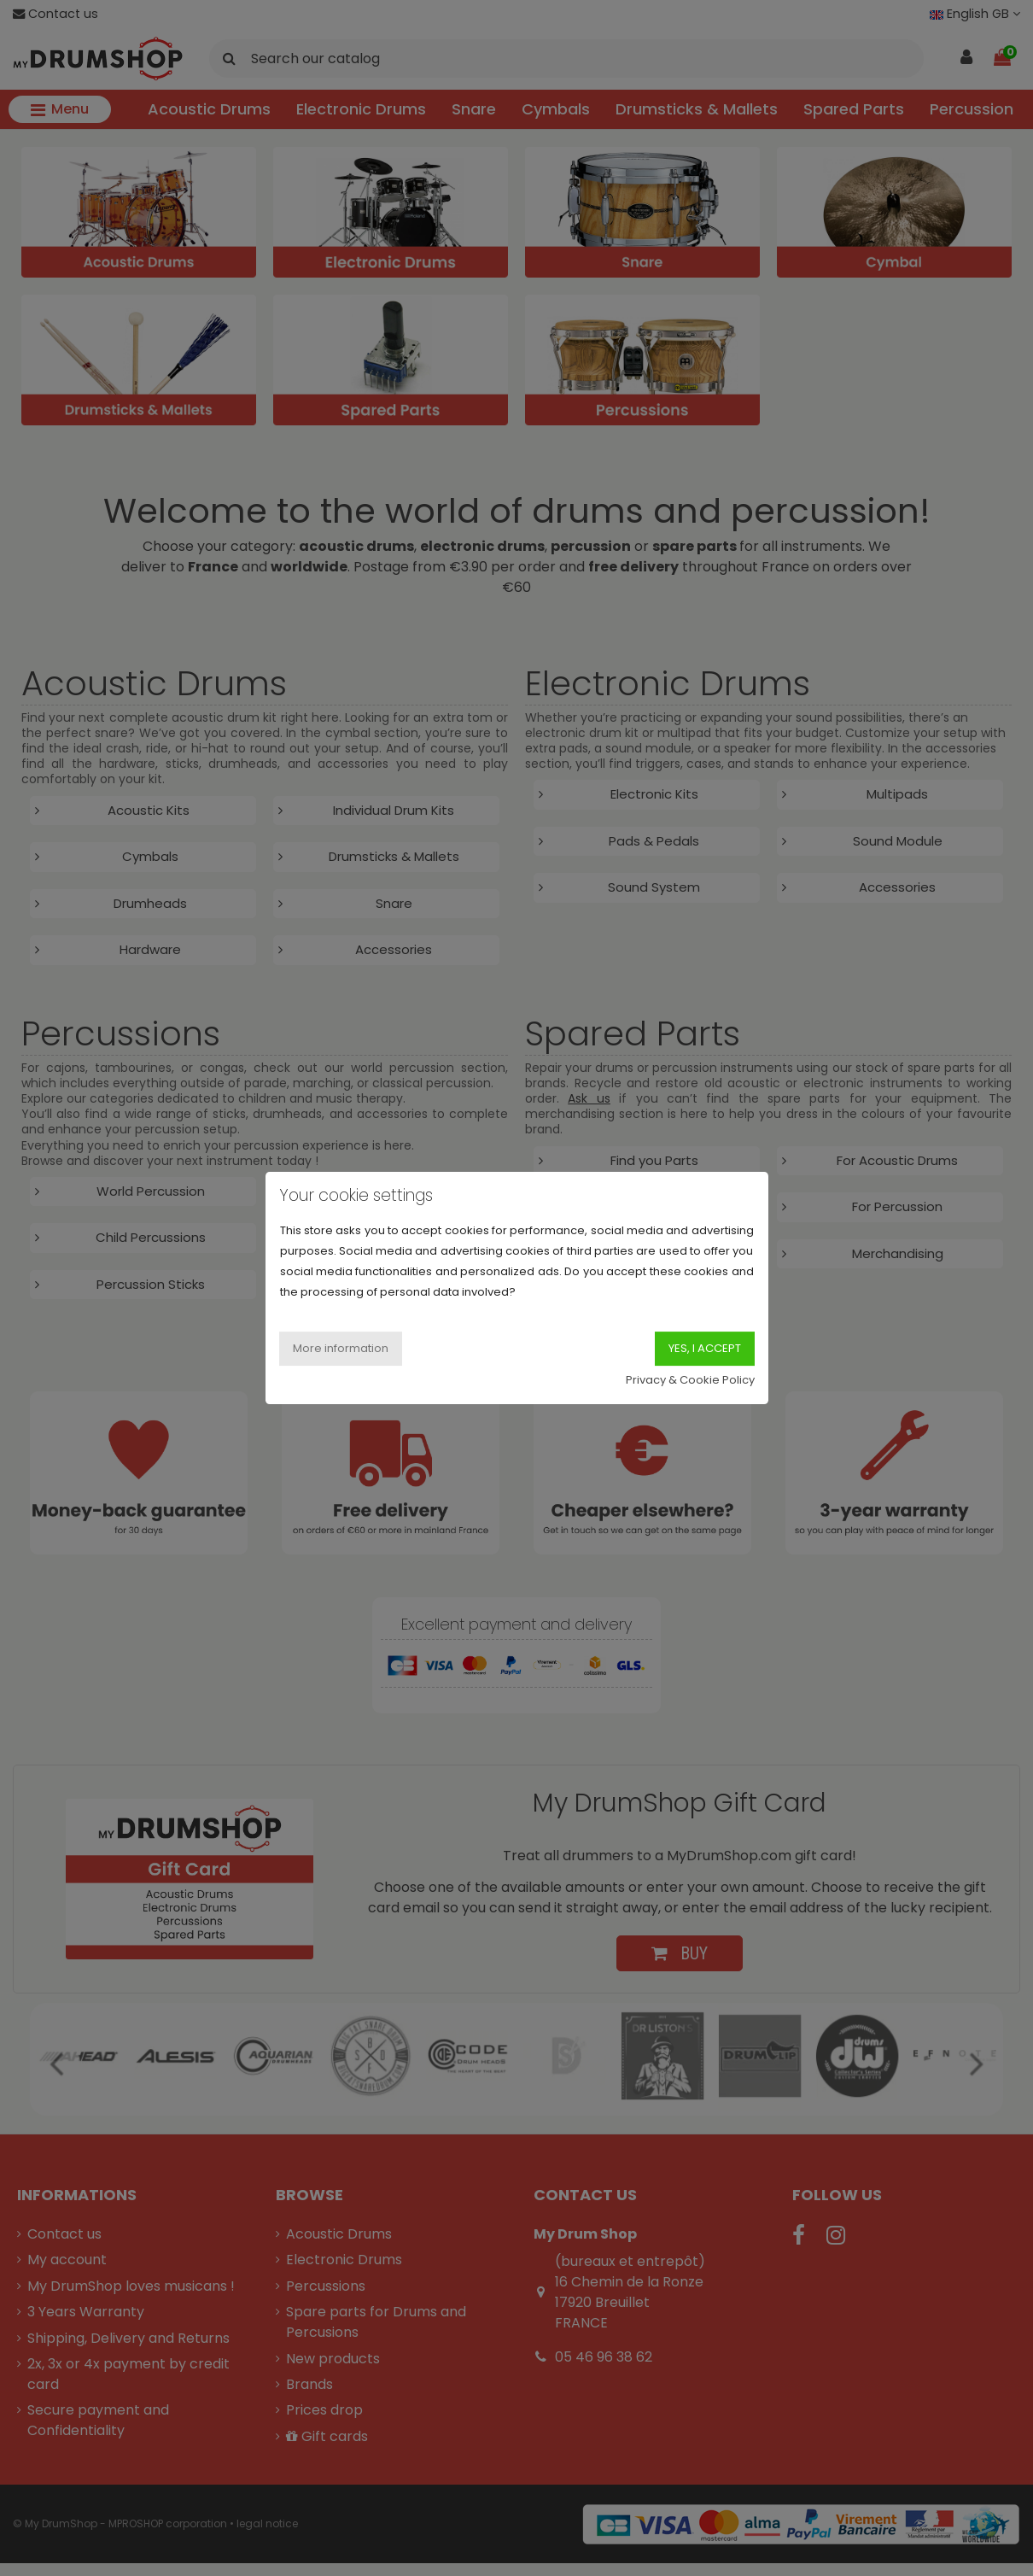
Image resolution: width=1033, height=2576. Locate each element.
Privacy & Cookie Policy (690, 1380)
